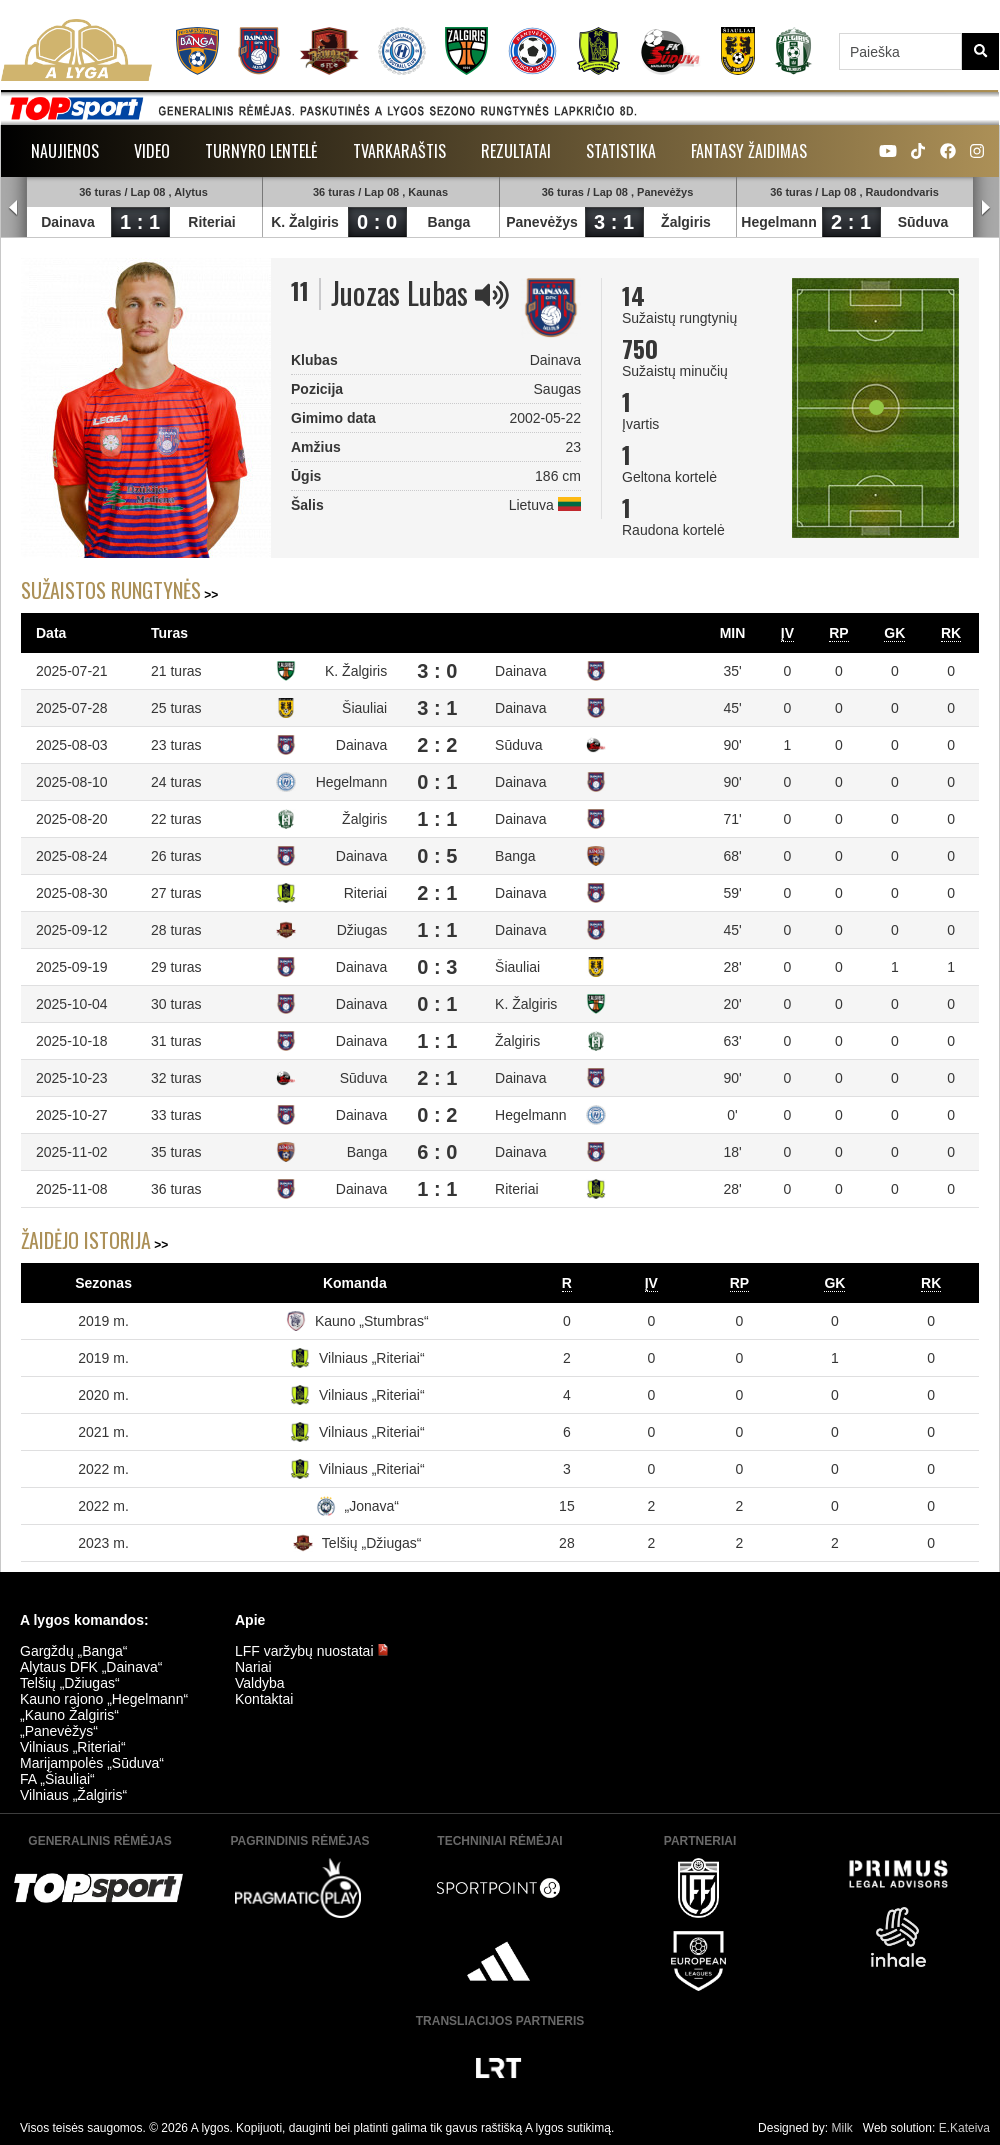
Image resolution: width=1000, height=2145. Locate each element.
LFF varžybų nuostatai (312, 1651)
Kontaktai (264, 1699)
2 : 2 (437, 745)
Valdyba (260, 1683)
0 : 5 (437, 856)
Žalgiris (686, 222)
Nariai (253, 1667)
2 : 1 (851, 222)
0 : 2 (437, 1115)
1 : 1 (140, 222)
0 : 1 (437, 782)
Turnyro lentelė (261, 151)
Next (986, 208)
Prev (14, 208)
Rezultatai (516, 151)
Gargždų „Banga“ (73, 1651)
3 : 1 (614, 222)
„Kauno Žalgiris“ (69, 1715)
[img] (492, 295)
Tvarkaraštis (399, 151)
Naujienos (65, 151)
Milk (841, 2128)
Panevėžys (542, 222)
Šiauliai (364, 708)
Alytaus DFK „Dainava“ (91, 1667)
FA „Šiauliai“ (57, 1779)
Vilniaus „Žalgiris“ (73, 1795)
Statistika (621, 151)
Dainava (68, 222)
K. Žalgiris (305, 222)
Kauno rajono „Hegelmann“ (104, 1699)
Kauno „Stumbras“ (372, 1321)
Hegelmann (778, 222)
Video (152, 151)
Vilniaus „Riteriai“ (372, 1358)
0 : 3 (437, 967)
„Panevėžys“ (59, 1731)
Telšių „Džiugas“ (372, 1543)
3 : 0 (437, 671)
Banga (449, 222)
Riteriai (211, 222)
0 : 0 (377, 222)
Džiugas (362, 930)
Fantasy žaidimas (749, 151)
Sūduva (923, 222)
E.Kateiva (964, 2128)
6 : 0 (437, 1152)
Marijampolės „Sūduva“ (92, 1763)
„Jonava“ (372, 1506)
